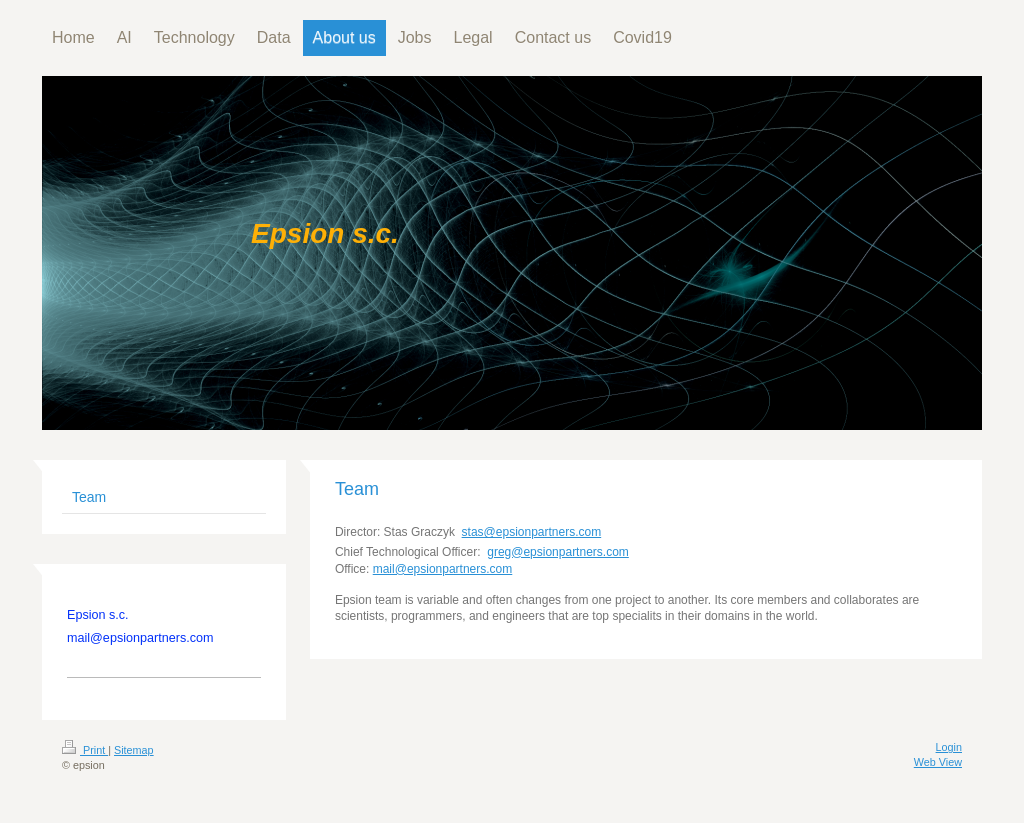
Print (85, 750)
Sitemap (134, 750)
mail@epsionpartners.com (443, 569)
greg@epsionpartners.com (558, 552)
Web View (938, 762)
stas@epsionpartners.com (532, 532)
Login (949, 747)
